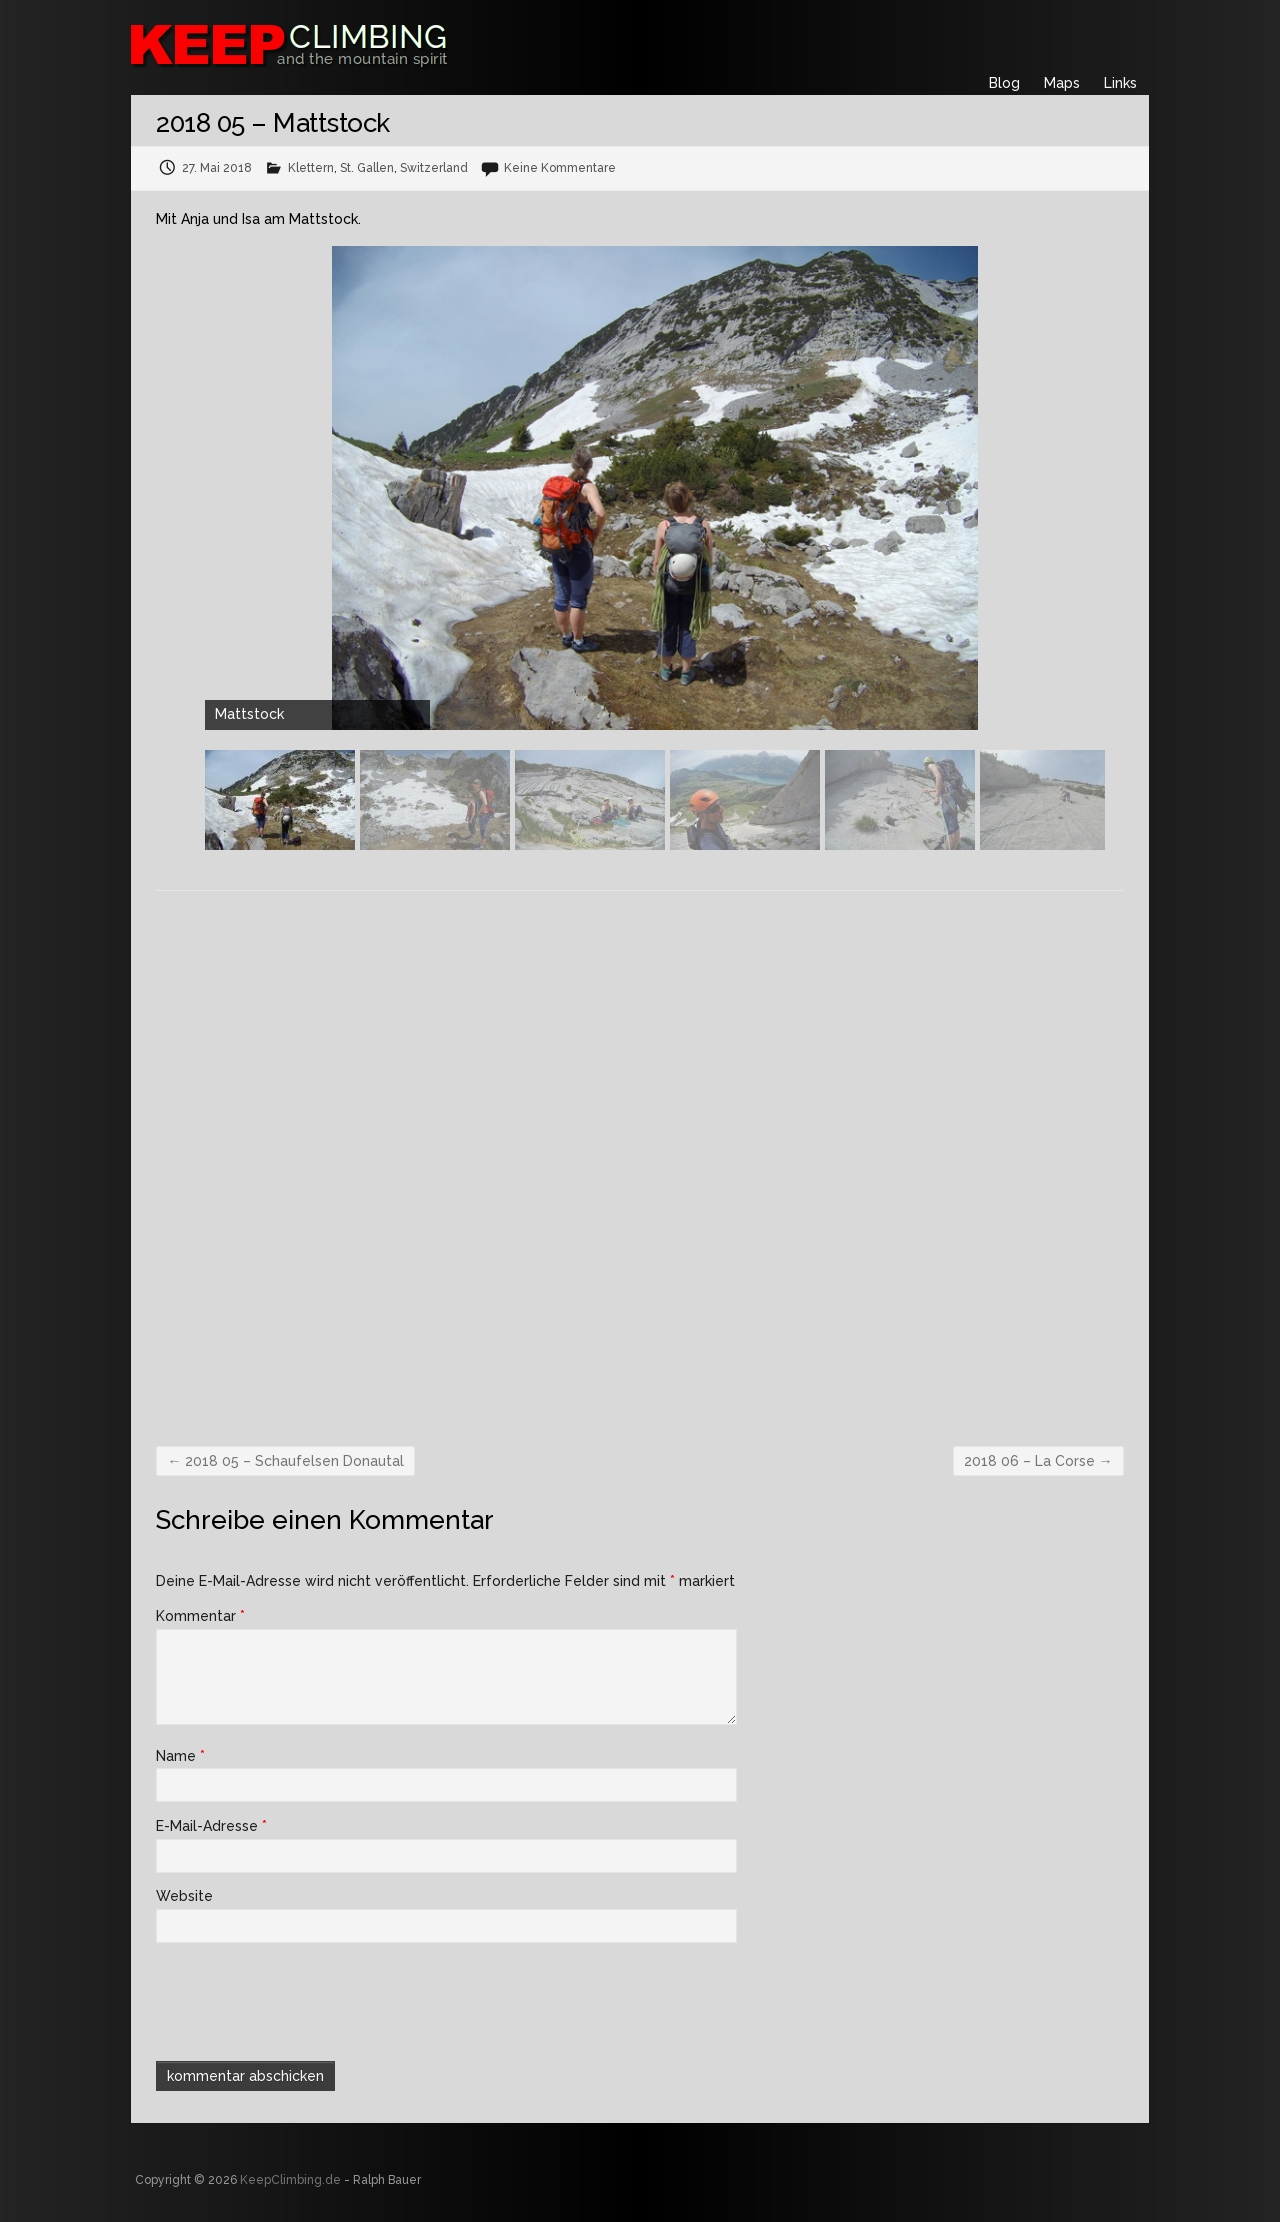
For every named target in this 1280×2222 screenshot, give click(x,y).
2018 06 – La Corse (1038, 1461)
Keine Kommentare (560, 168)
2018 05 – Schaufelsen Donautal (285, 1461)
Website (184, 1896)
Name (180, 1756)
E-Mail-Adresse (211, 1826)
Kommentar (200, 1616)
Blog (1004, 83)
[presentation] (292, 1999)
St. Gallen (367, 168)
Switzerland (434, 168)
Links (1120, 83)
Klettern (311, 168)
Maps (1062, 83)
